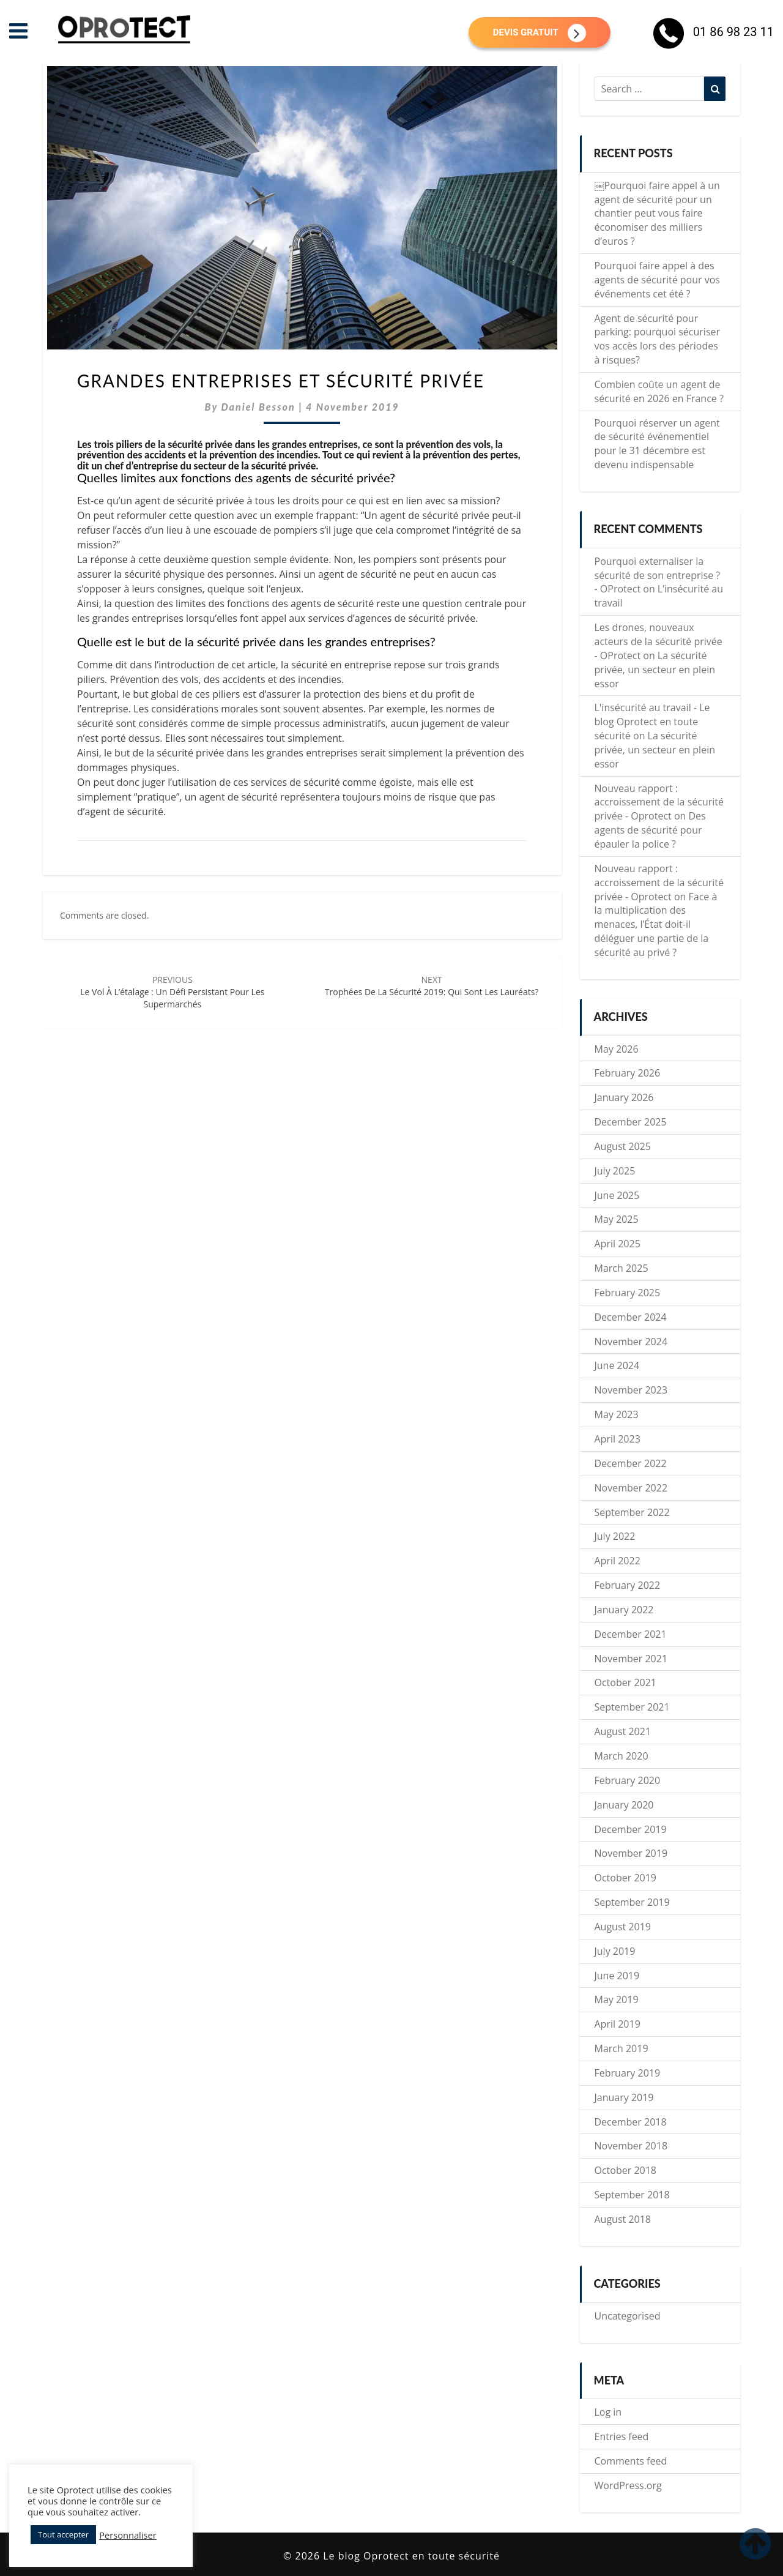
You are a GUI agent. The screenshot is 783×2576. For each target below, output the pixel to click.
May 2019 (617, 1999)
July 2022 (615, 1536)
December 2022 (631, 1463)
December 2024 (631, 1317)
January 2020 (624, 1805)
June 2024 (617, 1365)
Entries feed (622, 2436)
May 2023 (617, 1414)
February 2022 (628, 1585)
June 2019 (617, 1975)
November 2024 (631, 1341)
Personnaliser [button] (128, 2535)
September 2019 (632, 1902)
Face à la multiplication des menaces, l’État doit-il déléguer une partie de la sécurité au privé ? (656, 924)
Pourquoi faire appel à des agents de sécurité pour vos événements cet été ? (657, 280)
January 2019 (624, 2097)
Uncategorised (628, 2316)
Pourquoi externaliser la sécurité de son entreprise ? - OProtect (658, 575)
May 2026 (617, 1049)
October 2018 (626, 2170)
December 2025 (631, 1122)
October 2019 (626, 1877)
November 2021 (631, 1658)
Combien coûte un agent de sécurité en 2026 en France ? (659, 391)
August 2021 (623, 1731)
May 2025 (617, 1219)
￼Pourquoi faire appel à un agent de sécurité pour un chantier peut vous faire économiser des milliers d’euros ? (657, 213)
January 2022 (624, 1609)
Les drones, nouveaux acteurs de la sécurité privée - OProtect (658, 641)
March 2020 (621, 1756)
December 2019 (631, 1829)
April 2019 (617, 2024)
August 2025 (623, 1146)
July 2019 (615, 1951)
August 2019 (623, 1926)
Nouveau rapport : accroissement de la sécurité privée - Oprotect (659, 802)
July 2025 (615, 1171)
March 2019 (621, 2048)
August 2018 (623, 2219)
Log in (608, 2412)
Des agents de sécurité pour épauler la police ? (650, 830)
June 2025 (617, 1195)
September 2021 (632, 1707)
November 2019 (631, 1853)
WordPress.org (628, 2485)
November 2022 (631, 1488)
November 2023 (631, 1390)
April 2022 (617, 1560)
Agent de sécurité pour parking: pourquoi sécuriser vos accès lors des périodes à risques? (658, 339)
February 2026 (628, 1073)
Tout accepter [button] (63, 2534)
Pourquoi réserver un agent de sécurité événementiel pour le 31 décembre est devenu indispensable (657, 444)
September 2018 (632, 2194)
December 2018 (631, 2122)
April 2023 (617, 1439)
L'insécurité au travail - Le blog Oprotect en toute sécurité (652, 721)
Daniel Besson (258, 407)
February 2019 (628, 2073)
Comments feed (631, 2461)
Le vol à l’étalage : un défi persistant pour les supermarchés (172, 992)
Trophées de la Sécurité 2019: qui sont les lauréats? (432, 986)
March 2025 (621, 1268)
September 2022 (632, 1512)
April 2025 (617, 1243)
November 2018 (631, 2145)
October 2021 (626, 1682)
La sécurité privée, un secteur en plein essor (655, 669)
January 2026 (624, 1097)
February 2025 (628, 1292)
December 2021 (631, 1634)
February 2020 (628, 1780)
